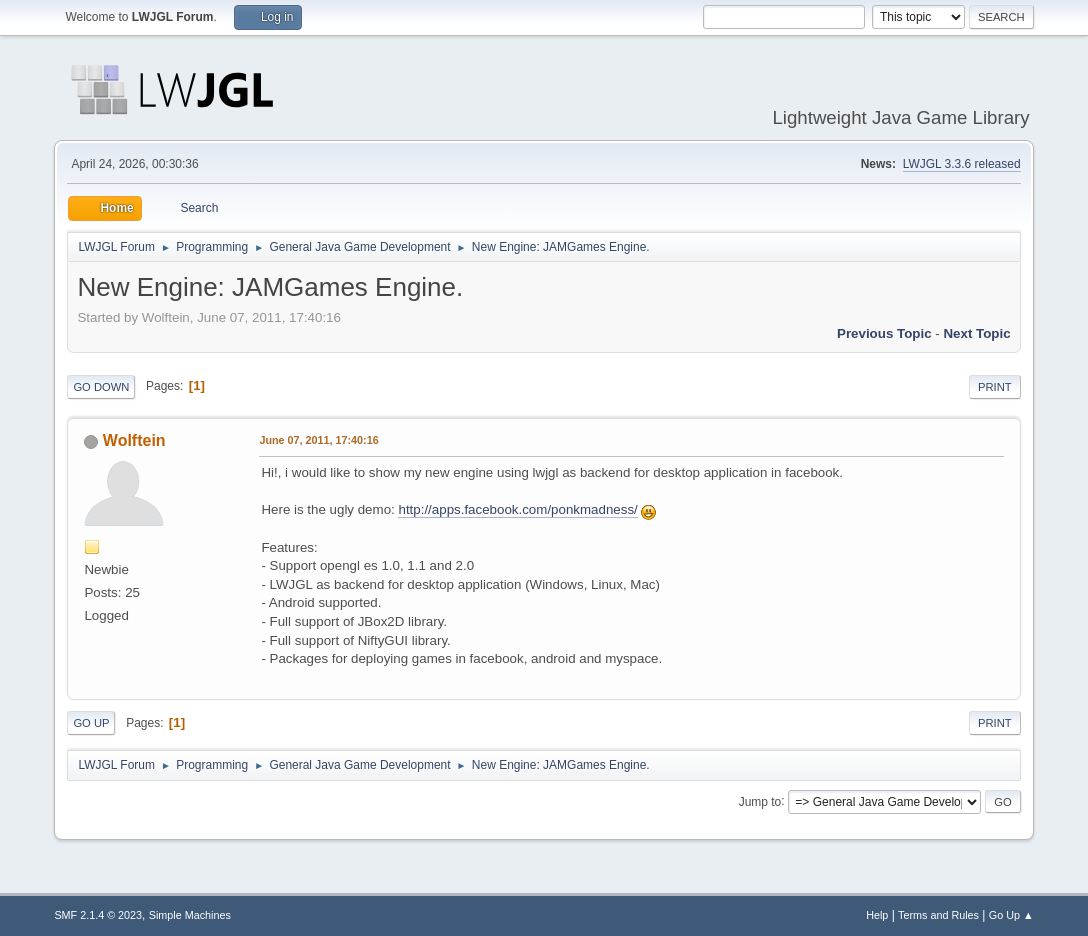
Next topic (976, 333)
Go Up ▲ (1011, 915)
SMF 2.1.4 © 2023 (98, 915)
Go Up (91, 723)
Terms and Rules (938, 915)
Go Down (101, 387)
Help (877, 915)
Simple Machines (190, 915)
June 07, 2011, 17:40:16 (318, 440)
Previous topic (884, 333)
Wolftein (134, 440)
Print (995, 387)
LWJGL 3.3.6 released (962, 164)
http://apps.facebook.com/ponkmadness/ (517, 509)
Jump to (760, 801)
